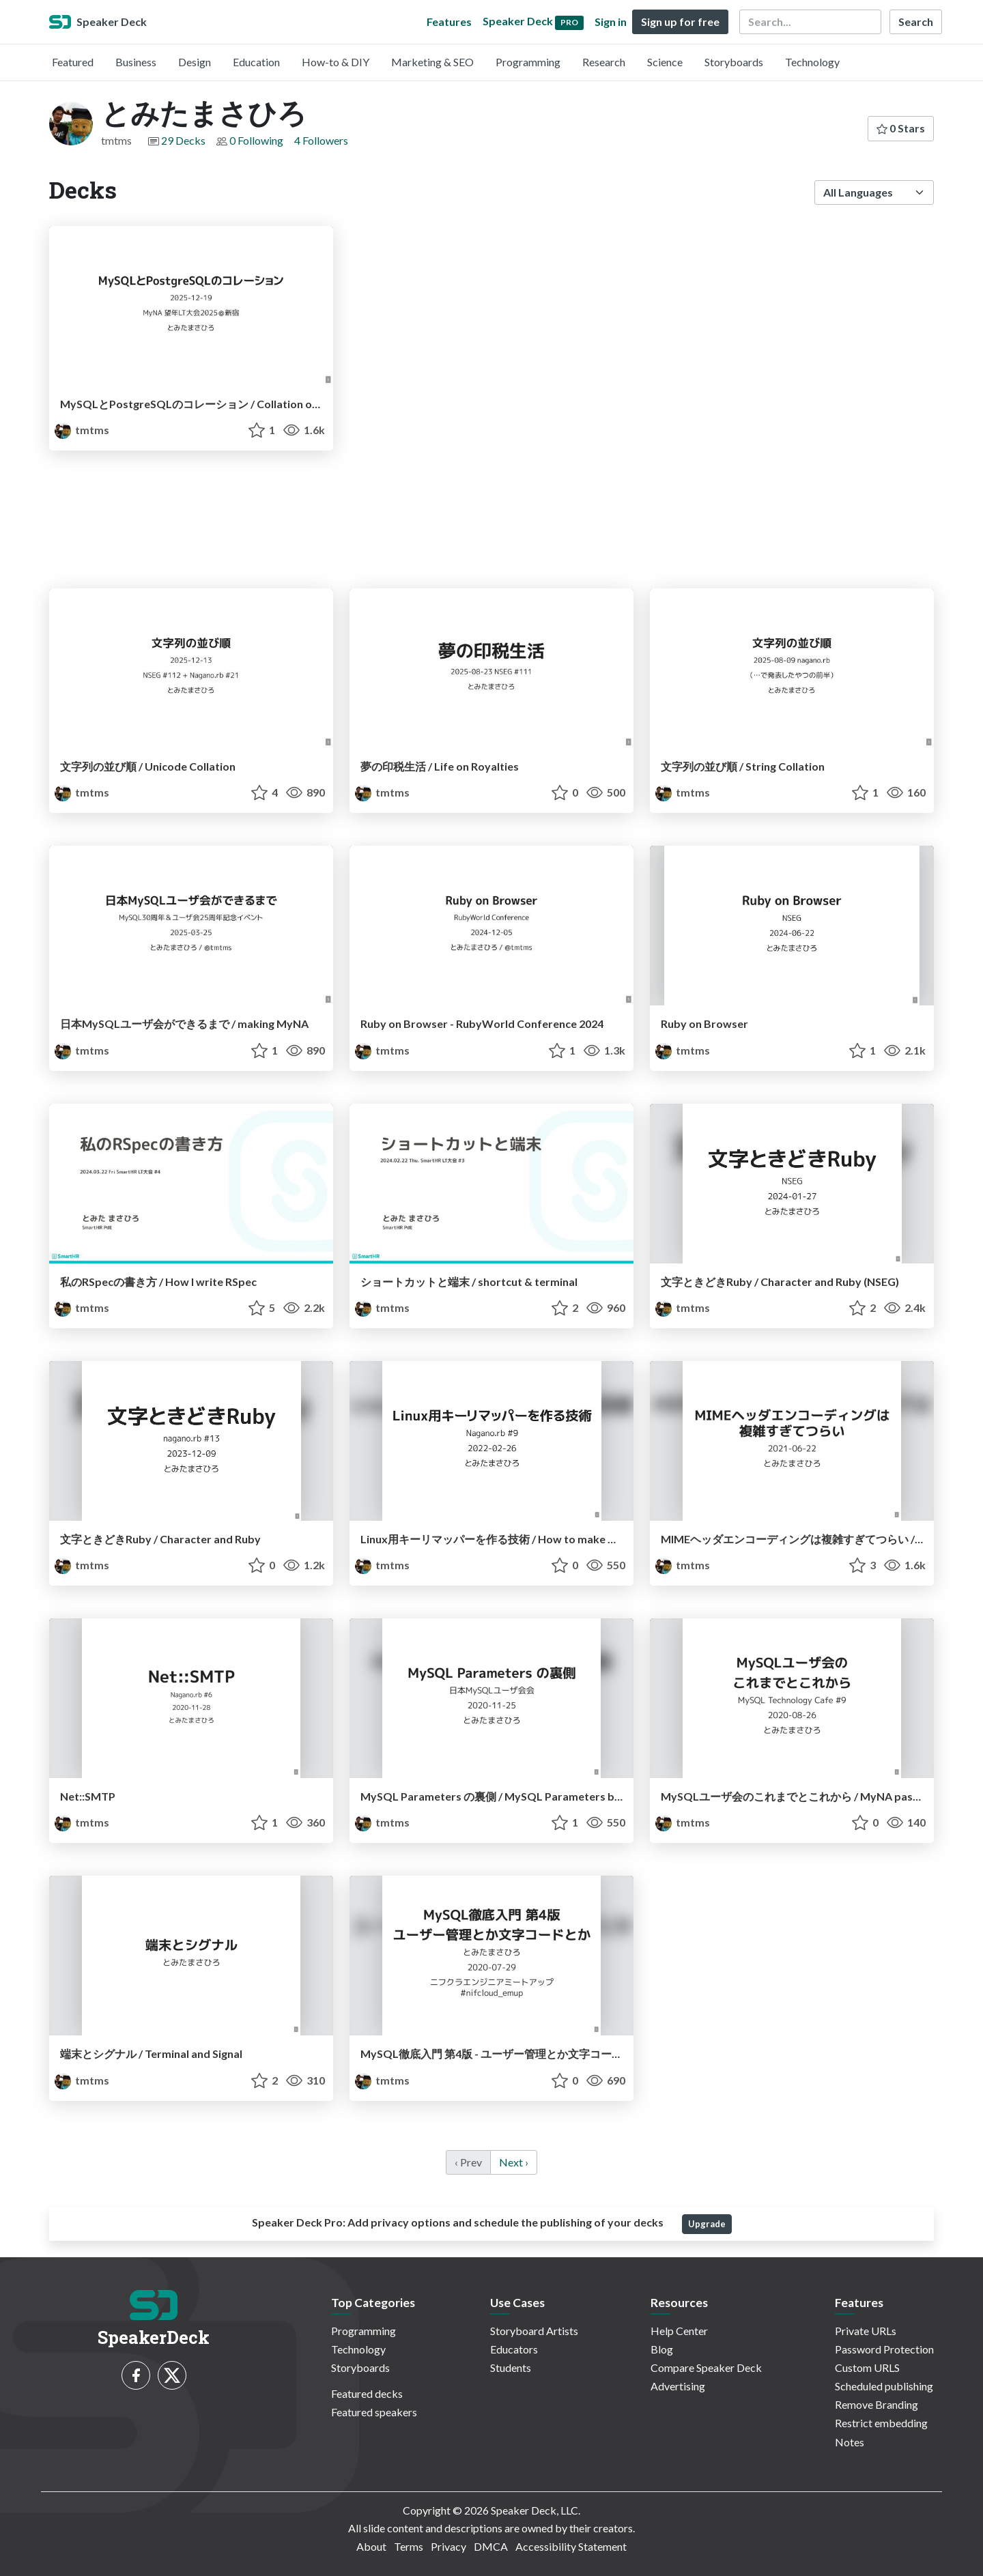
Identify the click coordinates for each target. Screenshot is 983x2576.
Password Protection (884, 2349)
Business (135, 61)
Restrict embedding (881, 2422)
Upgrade (707, 2223)
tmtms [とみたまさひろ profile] (82, 429)
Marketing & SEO (432, 61)
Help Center (679, 2330)
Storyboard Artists (534, 2330)
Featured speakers (374, 2411)
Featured (73, 61)
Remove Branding (876, 2404)
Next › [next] (513, 2162)
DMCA (491, 2546)
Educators (514, 2349)
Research (603, 61)
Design (194, 61)
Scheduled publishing (884, 2385)
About (371, 2546)
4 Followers (321, 140)
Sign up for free (680, 21)
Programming (528, 61)
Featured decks (367, 2393)
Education (256, 61)
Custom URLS (867, 2367)
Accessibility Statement (571, 2546)
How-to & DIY (335, 61)
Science (665, 61)
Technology (812, 61)
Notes (849, 2441)
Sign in (611, 21)
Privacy (448, 2546)
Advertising (678, 2385)
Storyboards (733, 61)
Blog (662, 2349)
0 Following (256, 140)
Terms (408, 2546)
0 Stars (901, 127)
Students (510, 2367)
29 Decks (183, 140)
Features (449, 21)
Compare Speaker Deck (706, 2367)
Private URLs (865, 2330)
